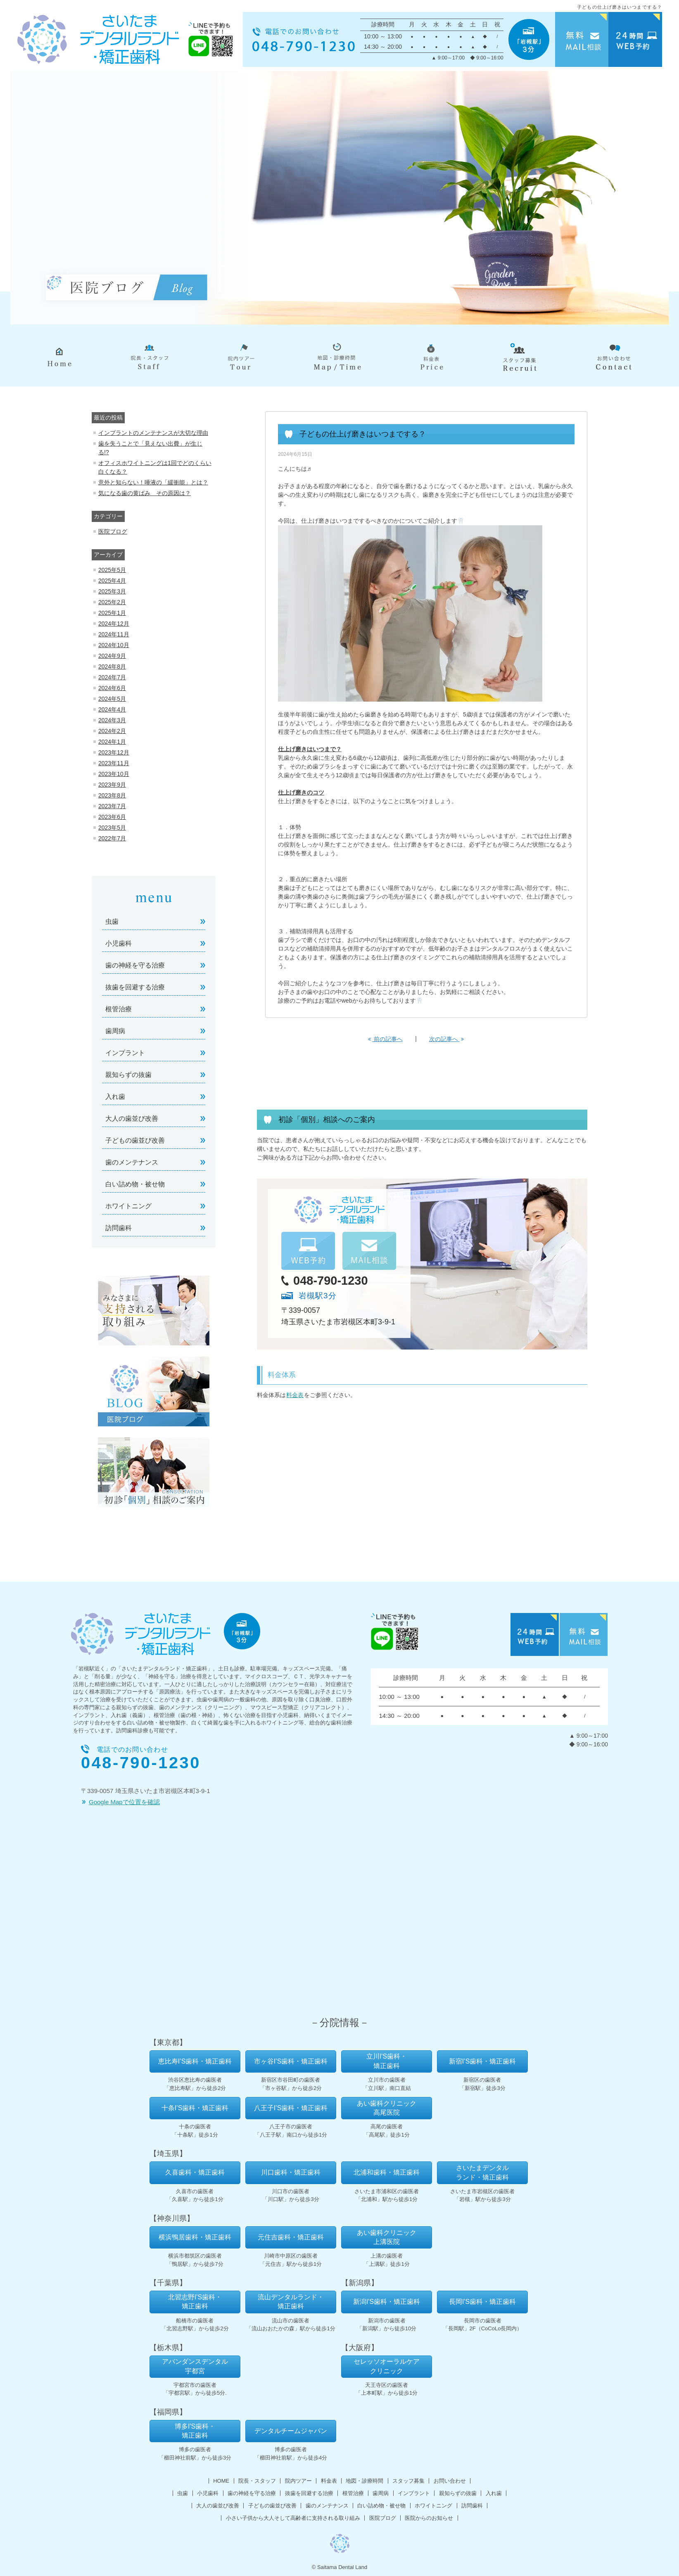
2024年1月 (112, 741)
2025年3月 (112, 591)
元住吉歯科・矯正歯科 (291, 2237)
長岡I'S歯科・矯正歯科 (482, 2301)
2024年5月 (112, 698)
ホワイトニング (128, 1206)
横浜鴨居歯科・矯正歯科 (195, 2237)
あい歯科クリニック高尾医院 (386, 2108)
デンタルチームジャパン (290, 2430)
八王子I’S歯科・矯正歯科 (291, 2107)
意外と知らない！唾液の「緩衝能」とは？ (153, 482)
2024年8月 (112, 666)
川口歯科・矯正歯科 (291, 2172)
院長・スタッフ (257, 2480)
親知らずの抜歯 (128, 1074)
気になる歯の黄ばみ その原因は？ (144, 493)
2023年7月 (112, 806)
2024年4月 (112, 709)
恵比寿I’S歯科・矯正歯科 (195, 2061)
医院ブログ (112, 531)
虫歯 (112, 921)
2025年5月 (112, 570)
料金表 (295, 1395)
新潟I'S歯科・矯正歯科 (386, 2301)
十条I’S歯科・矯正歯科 (195, 2107)
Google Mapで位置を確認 (124, 1801)
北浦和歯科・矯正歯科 (387, 2172)
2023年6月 (112, 817)
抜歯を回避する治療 (135, 987)
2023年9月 (112, 784)
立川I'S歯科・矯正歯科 (386, 2061)
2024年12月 (113, 623)
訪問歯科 (118, 1227)
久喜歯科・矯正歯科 (195, 2172)
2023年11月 (113, 763)
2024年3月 (112, 720)
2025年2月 (112, 602)
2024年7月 (112, 677)
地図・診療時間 (364, 2480)
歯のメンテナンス (131, 1162)
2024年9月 (112, 655)
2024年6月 (112, 688)
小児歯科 (118, 943)
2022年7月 (112, 838)
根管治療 (118, 1009)
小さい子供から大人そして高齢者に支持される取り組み (293, 2518)
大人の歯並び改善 (131, 1118)
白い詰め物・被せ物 (135, 1184)
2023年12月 (113, 752)
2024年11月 (113, 634)
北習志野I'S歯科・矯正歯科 (195, 2302)
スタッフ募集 (408, 2480)
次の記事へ (446, 1039)
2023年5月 (112, 827)
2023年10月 (113, 774)
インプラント (125, 1052)
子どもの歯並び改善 (135, 1140)
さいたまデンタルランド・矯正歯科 (482, 2172)
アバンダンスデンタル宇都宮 (195, 2366)
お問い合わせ (450, 2480)
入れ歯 (115, 1096)
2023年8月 (112, 795)
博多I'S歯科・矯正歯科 (195, 2431)
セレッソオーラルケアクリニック (387, 2366)
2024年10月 (113, 645)
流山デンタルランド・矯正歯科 (291, 2302)
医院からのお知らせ (429, 2518)
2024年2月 (112, 731)
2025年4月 (112, 580)
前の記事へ (385, 1039)
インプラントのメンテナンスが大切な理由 (153, 432)
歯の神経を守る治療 (135, 965)
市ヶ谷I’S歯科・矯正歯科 (291, 2061)
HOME (221, 2480)
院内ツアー (298, 2480)
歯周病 (115, 1030)
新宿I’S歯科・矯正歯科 (482, 2061)
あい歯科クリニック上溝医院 (386, 2237)
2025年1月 (112, 613)
